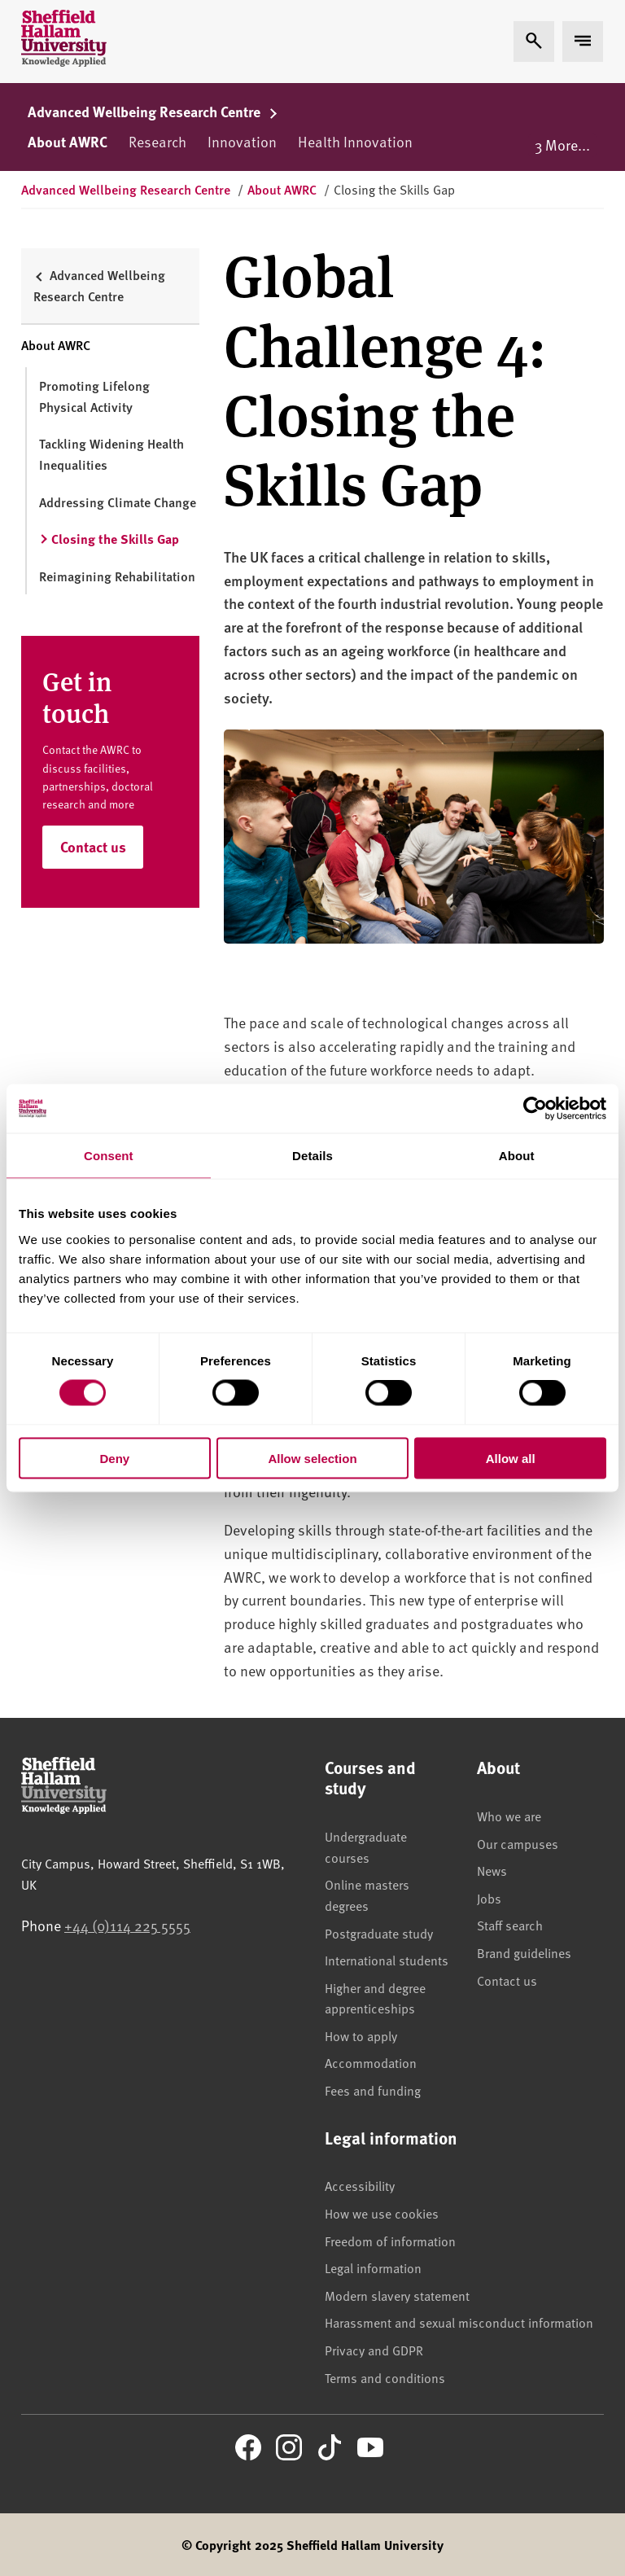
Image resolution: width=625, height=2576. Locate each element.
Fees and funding (373, 2090)
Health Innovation (355, 141)
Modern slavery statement (397, 2295)
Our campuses (517, 1843)
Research (157, 141)
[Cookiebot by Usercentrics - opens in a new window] (535, 1109)
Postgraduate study (379, 1933)
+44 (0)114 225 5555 (127, 1925)
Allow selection (312, 1458)
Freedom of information (390, 2241)
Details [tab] (312, 1156)
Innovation (242, 141)
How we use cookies (382, 2213)
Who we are (509, 1816)
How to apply (361, 2035)
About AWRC (67, 141)
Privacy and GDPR (374, 2350)
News (492, 1870)
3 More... (562, 144)
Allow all (510, 1458)
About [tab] (517, 1156)
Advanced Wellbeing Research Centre (153, 111)
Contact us (93, 846)
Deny (114, 1458)
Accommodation (371, 2062)
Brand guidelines (524, 1952)
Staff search (510, 1925)
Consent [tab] (108, 1156)
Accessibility (360, 2185)
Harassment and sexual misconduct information (459, 2322)
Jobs (489, 1898)
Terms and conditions (385, 2377)
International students (386, 1960)
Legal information (373, 2267)
